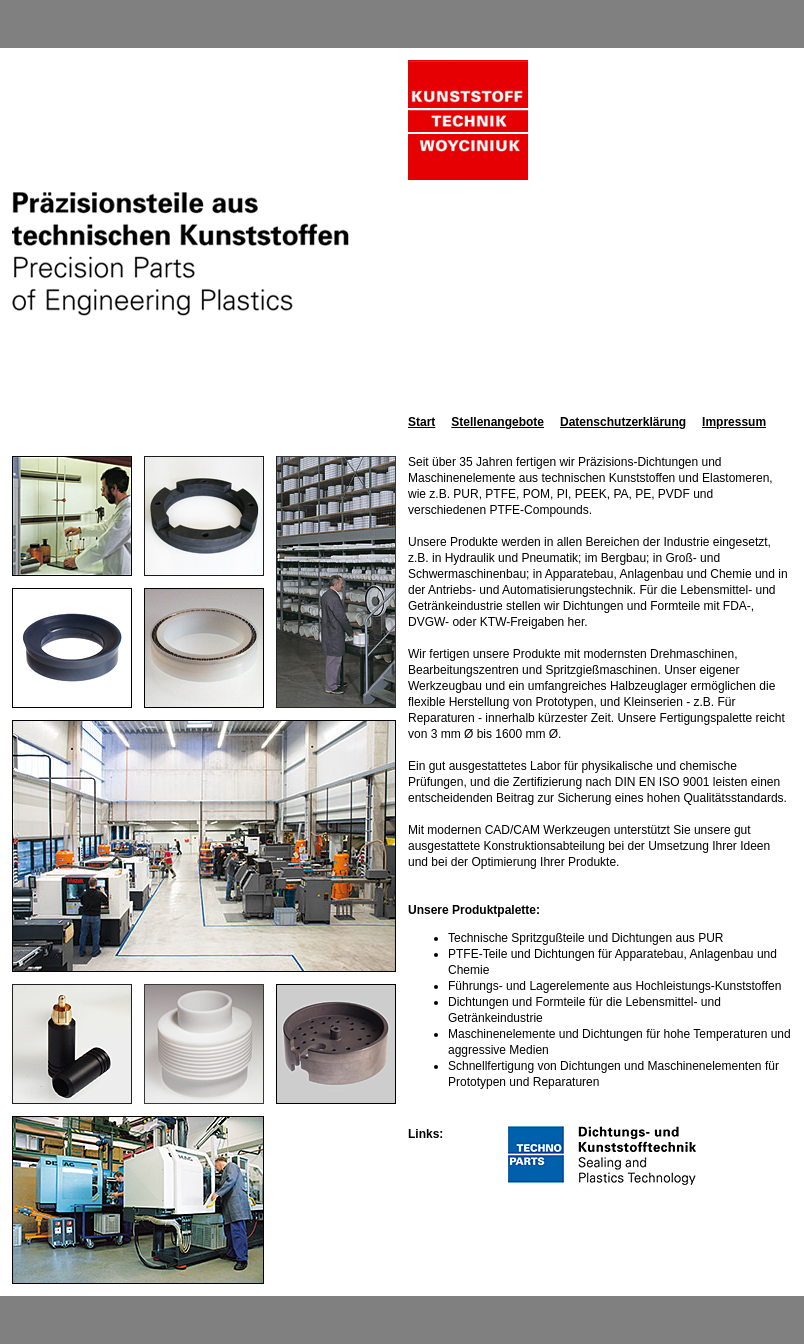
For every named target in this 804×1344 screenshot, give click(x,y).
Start (421, 422)
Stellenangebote (497, 422)
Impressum (734, 422)
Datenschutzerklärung (623, 422)
